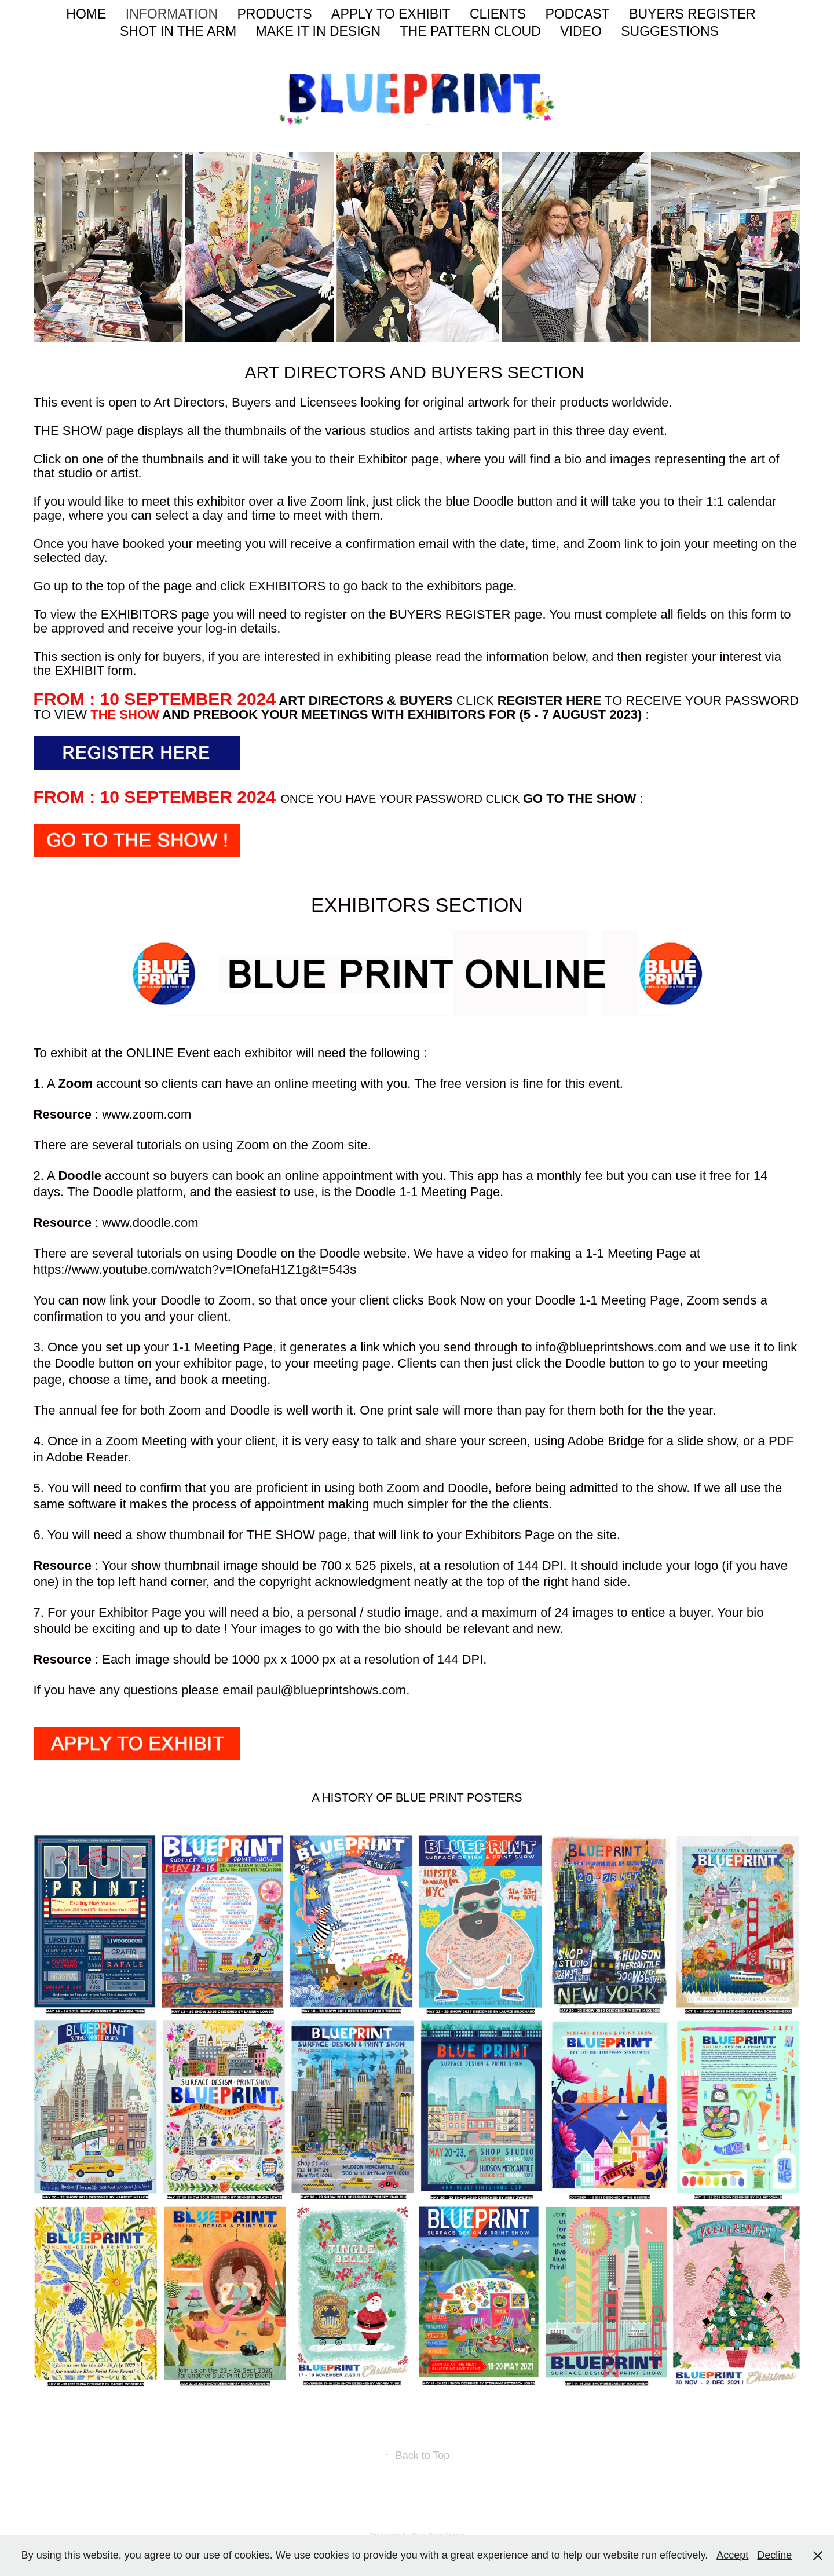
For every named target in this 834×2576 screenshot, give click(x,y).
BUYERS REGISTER (692, 13)
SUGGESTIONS (670, 31)
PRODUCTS (274, 13)
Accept (732, 2555)
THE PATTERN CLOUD (470, 31)
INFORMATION (172, 13)
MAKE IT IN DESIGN (318, 31)
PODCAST (577, 13)
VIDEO (581, 31)
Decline (774, 2555)
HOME (86, 13)
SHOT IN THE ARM (178, 31)
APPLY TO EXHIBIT (390, 13)
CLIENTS (498, 13)
